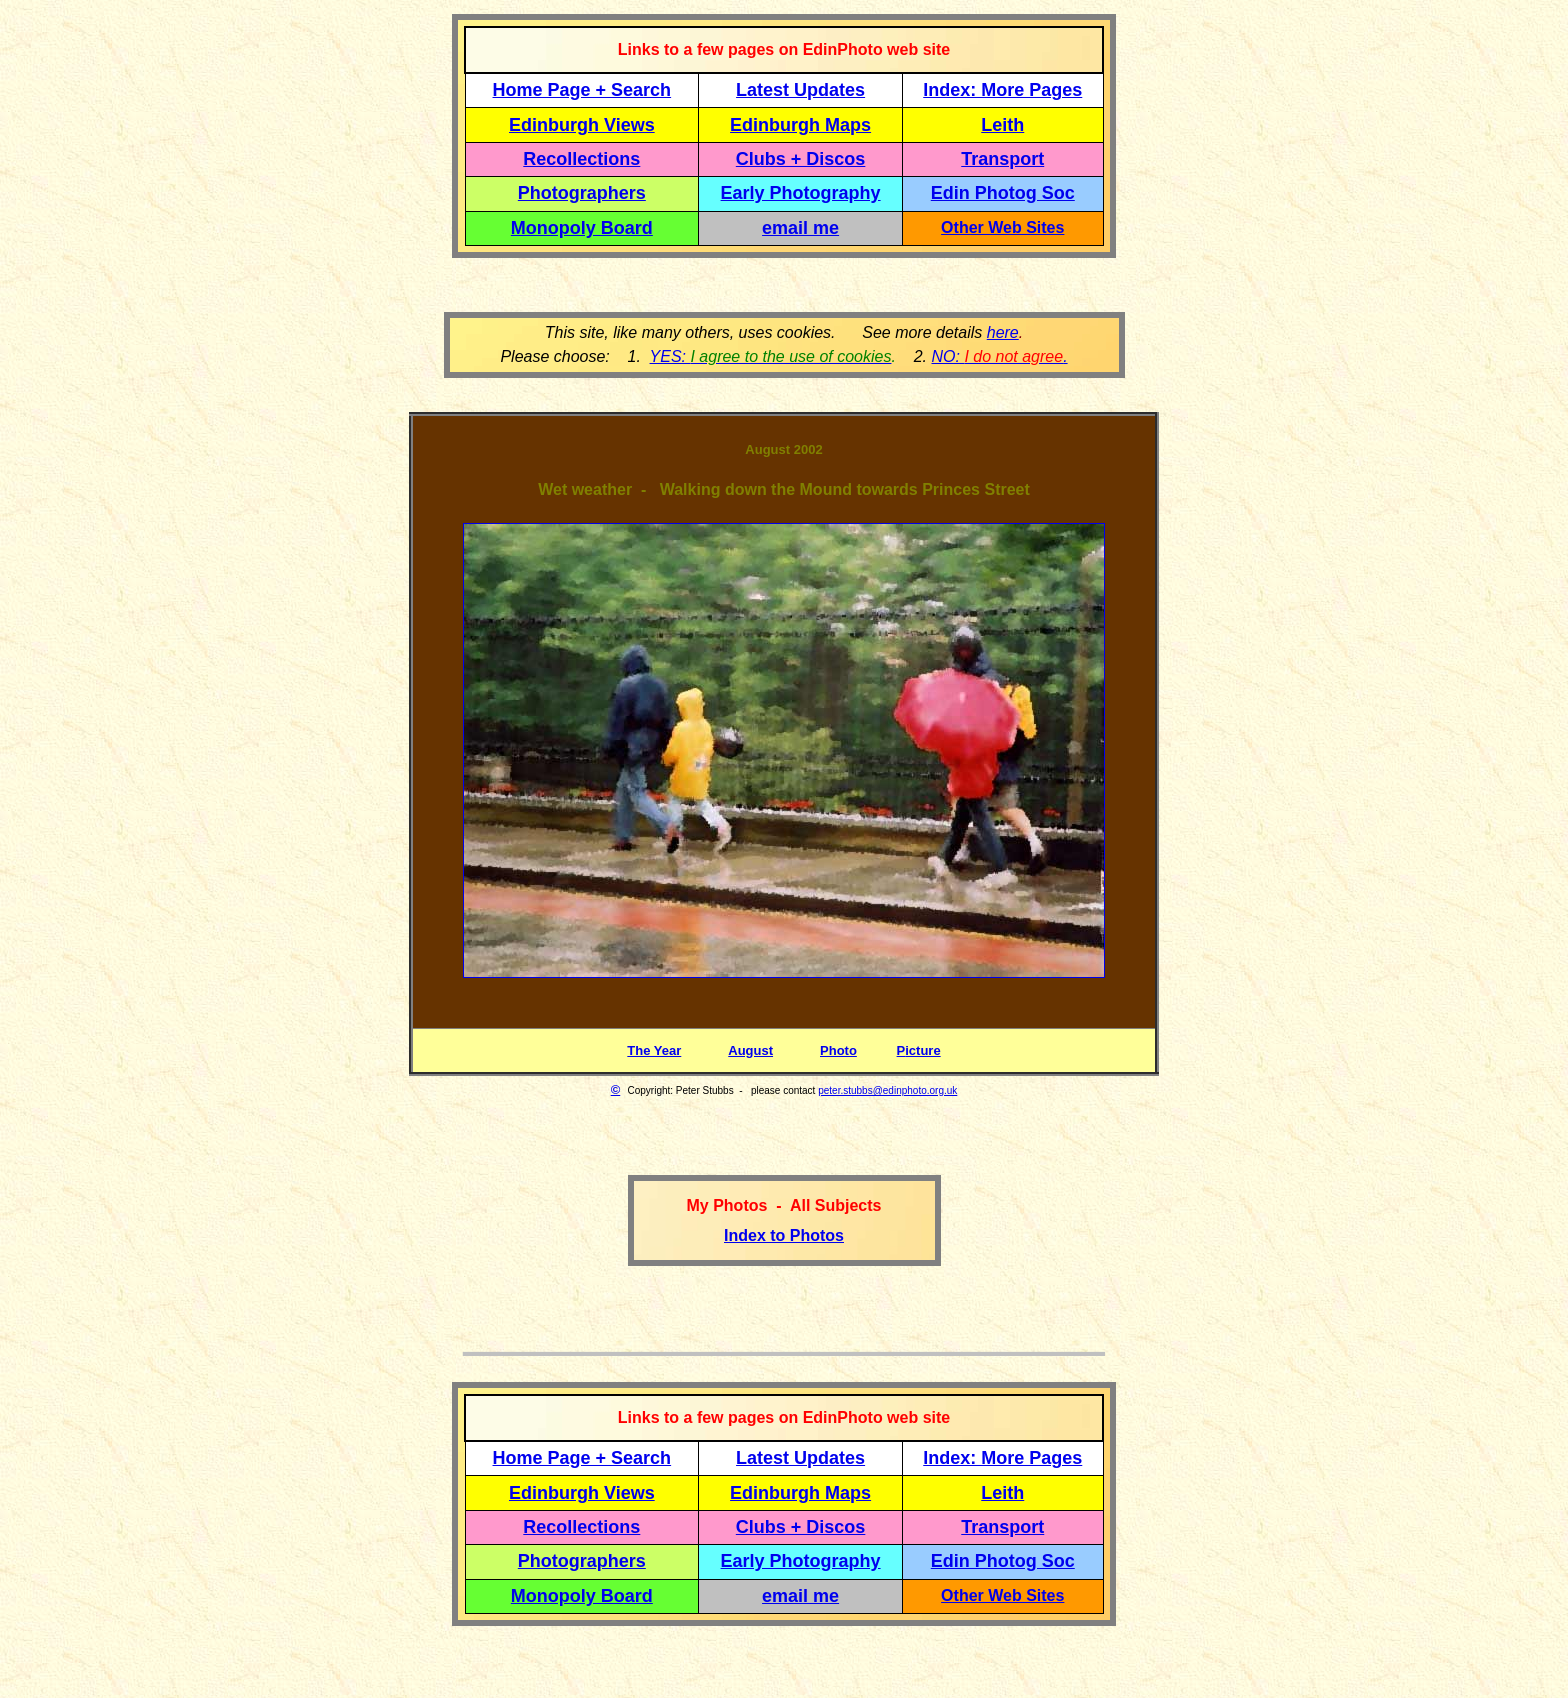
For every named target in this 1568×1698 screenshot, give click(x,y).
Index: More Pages (1002, 90)
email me (800, 228)
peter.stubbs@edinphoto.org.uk (887, 1090)
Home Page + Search (582, 90)
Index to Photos (784, 1235)
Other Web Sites (1002, 227)
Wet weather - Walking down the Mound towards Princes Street (784, 489)
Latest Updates (800, 90)
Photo (838, 1050)
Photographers (582, 193)
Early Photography (801, 193)
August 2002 (783, 449)
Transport (1002, 159)
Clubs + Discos (801, 159)
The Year (654, 1050)
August (750, 1050)
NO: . (999, 356)
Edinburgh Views (582, 125)
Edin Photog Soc (1003, 193)
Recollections (581, 159)
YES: (771, 356)
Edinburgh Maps (800, 125)
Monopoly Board (582, 228)
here (1003, 332)
